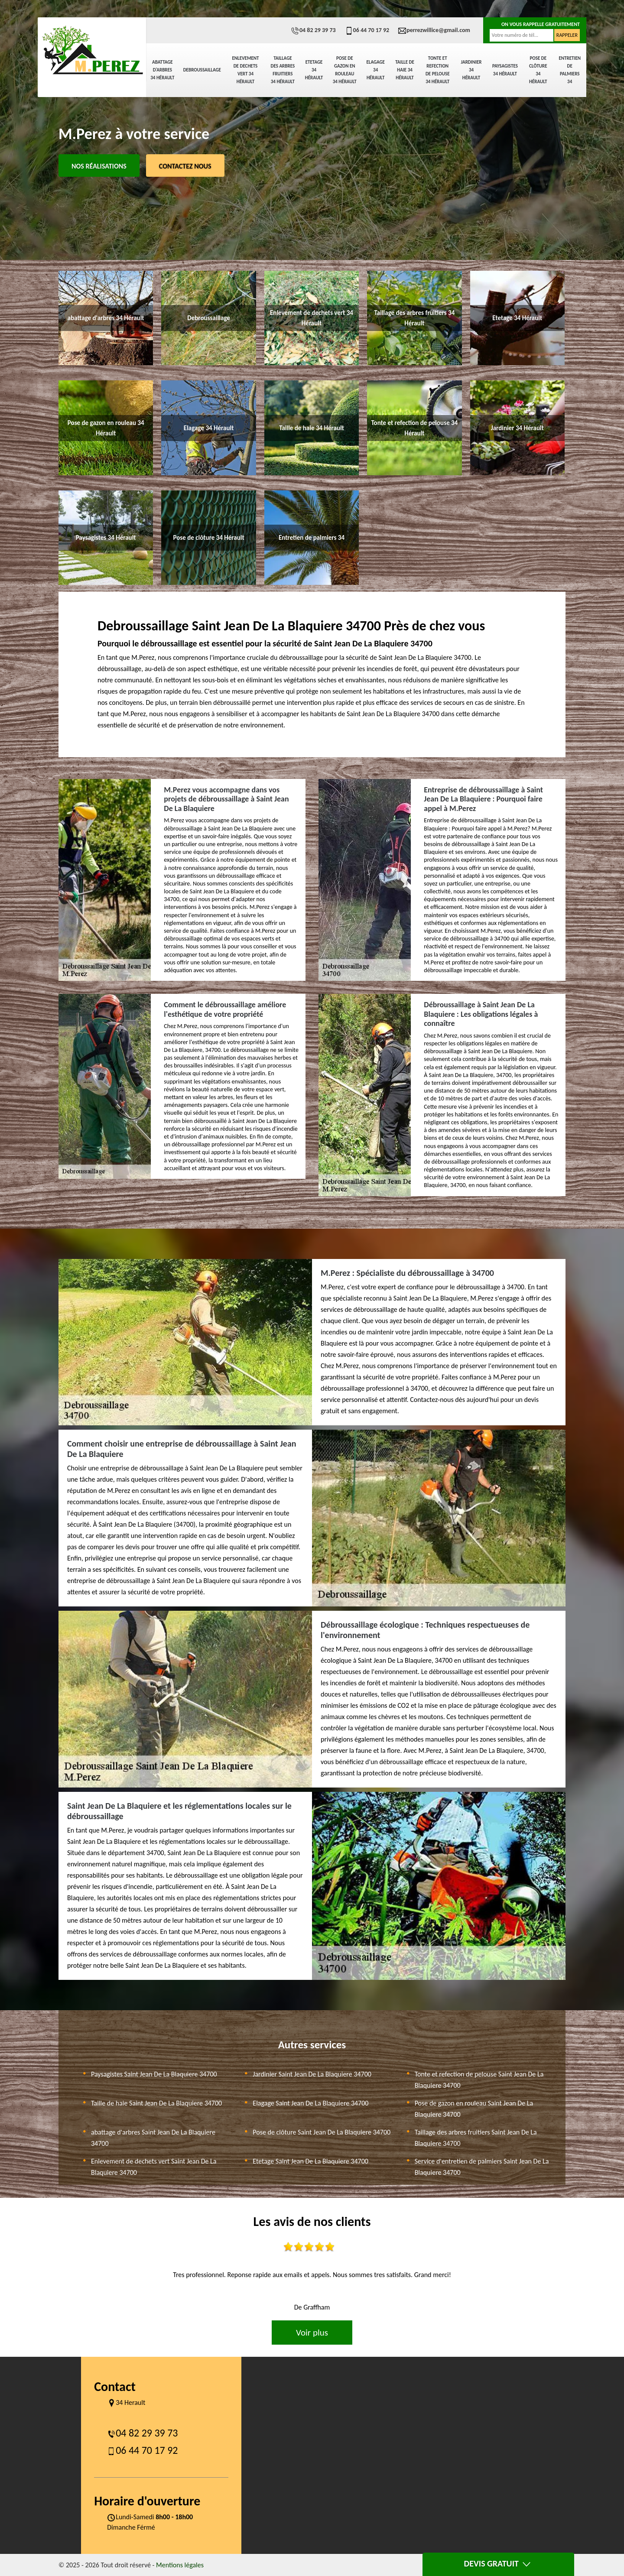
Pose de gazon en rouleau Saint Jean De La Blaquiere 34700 (474, 2109)
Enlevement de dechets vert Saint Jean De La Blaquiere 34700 (153, 2167)
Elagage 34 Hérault (375, 70)
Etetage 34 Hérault (314, 70)
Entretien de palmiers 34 (570, 69)
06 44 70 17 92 (367, 30)
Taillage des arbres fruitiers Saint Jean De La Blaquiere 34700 (476, 2138)
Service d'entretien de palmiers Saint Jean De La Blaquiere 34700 (482, 2167)
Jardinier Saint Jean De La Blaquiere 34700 (312, 2074)
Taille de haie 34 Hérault (404, 70)
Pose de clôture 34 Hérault (538, 69)
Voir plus (312, 2332)
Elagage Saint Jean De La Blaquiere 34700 (310, 2103)
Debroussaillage (202, 70)
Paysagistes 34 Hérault (505, 70)
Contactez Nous (185, 166)
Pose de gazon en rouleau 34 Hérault (345, 69)
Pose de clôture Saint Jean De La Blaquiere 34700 (321, 2132)
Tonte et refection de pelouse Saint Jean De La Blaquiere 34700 (479, 2079)
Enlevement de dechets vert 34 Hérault (245, 69)
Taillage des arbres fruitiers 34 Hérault (283, 69)
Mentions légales (180, 2565)
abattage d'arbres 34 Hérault (162, 70)
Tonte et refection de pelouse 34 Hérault (438, 69)
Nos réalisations (99, 166)
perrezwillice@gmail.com (434, 30)
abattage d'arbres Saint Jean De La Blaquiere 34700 (153, 2138)
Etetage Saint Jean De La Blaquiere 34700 (310, 2161)
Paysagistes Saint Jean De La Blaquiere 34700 (154, 2074)
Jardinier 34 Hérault (471, 70)
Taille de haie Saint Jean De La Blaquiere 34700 (156, 2103)
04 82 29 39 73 (313, 30)
